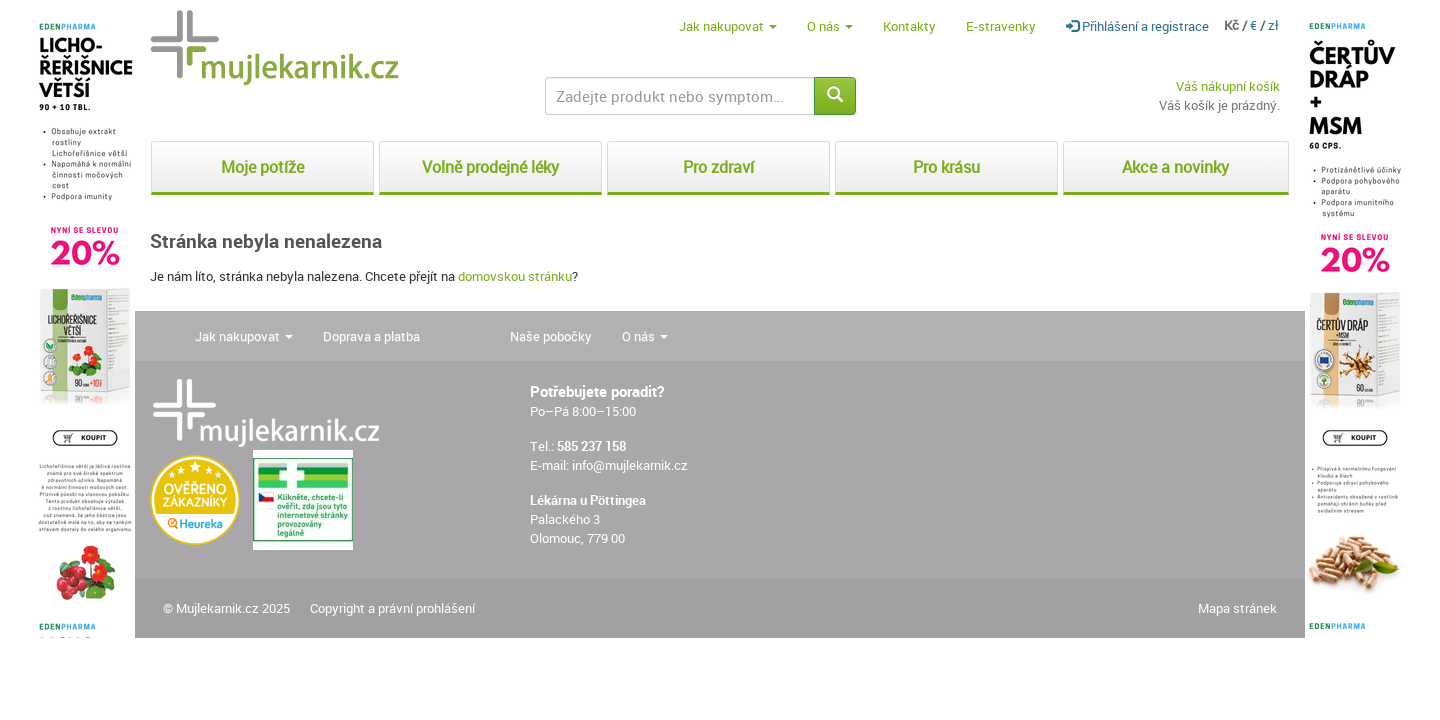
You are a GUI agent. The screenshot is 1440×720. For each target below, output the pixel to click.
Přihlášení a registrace (1137, 26)
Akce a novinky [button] (1175, 167)
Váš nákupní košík (1228, 86)
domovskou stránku (515, 276)
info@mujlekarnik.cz (630, 465)
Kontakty (909, 26)
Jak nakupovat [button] (728, 26)
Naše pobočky (551, 336)
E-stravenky (1001, 26)
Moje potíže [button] (262, 167)
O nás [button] (830, 26)
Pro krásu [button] (946, 167)
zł (1273, 25)
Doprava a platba (371, 336)
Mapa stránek (1237, 608)
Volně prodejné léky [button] (490, 167)
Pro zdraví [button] (718, 167)
